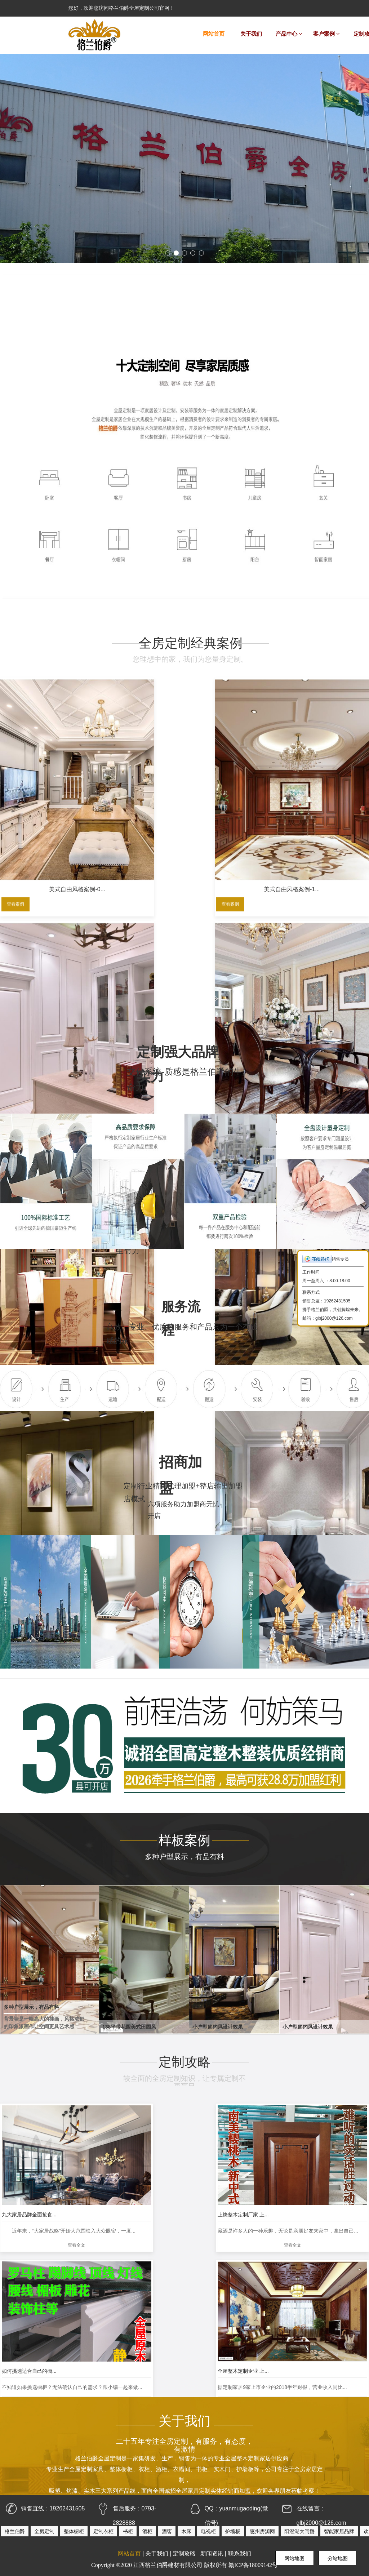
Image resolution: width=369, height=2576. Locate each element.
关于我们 (251, 34)
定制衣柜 (103, 2531)
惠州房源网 (262, 2531)
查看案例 (14, 817)
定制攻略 (184, 2554)
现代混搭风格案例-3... (43, 957)
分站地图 (338, 2558)
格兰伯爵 (15, 2531)
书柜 (128, 2531)
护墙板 (232, 2531)
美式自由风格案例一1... (326, 957)
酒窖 (167, 2531)
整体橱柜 (74, 2531)
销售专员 (325, 1259)
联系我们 (239, 2554)
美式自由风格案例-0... (43, 800)
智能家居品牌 (339, 2531)
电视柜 (208, 2531)
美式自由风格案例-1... (138, 800)
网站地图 (294, 2558)
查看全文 (43, 2208)
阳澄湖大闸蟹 (299, 2531)
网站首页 (213, 34)
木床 (186, 2531)
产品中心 (289, 34)
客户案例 (326, 34)
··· (212, 2356)
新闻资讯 (211, 2554)
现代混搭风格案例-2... (232, 800)
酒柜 (147, 2531)
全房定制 (44, 2531)
